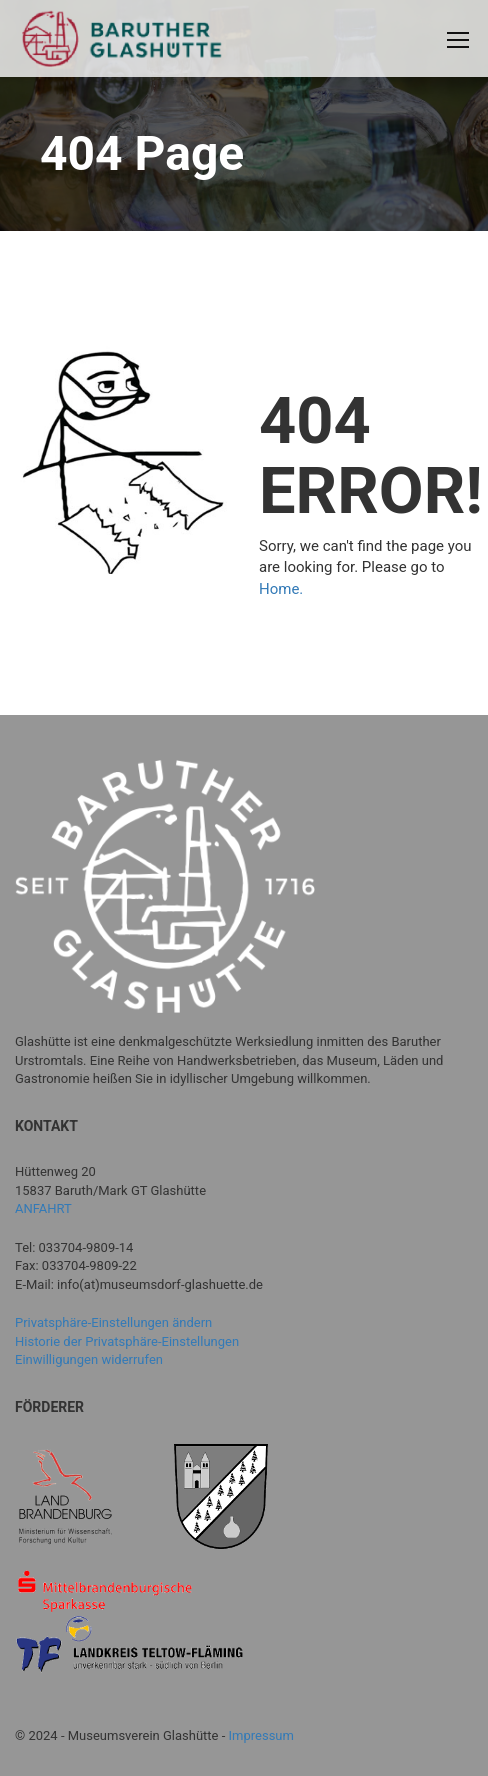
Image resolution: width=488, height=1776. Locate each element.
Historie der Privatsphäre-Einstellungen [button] (127, 1341)
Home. (281, 589)
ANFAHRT (43, 1208)
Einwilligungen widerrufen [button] (89, 1359)
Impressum (261, 1735)
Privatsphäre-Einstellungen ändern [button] (113, 1322)
